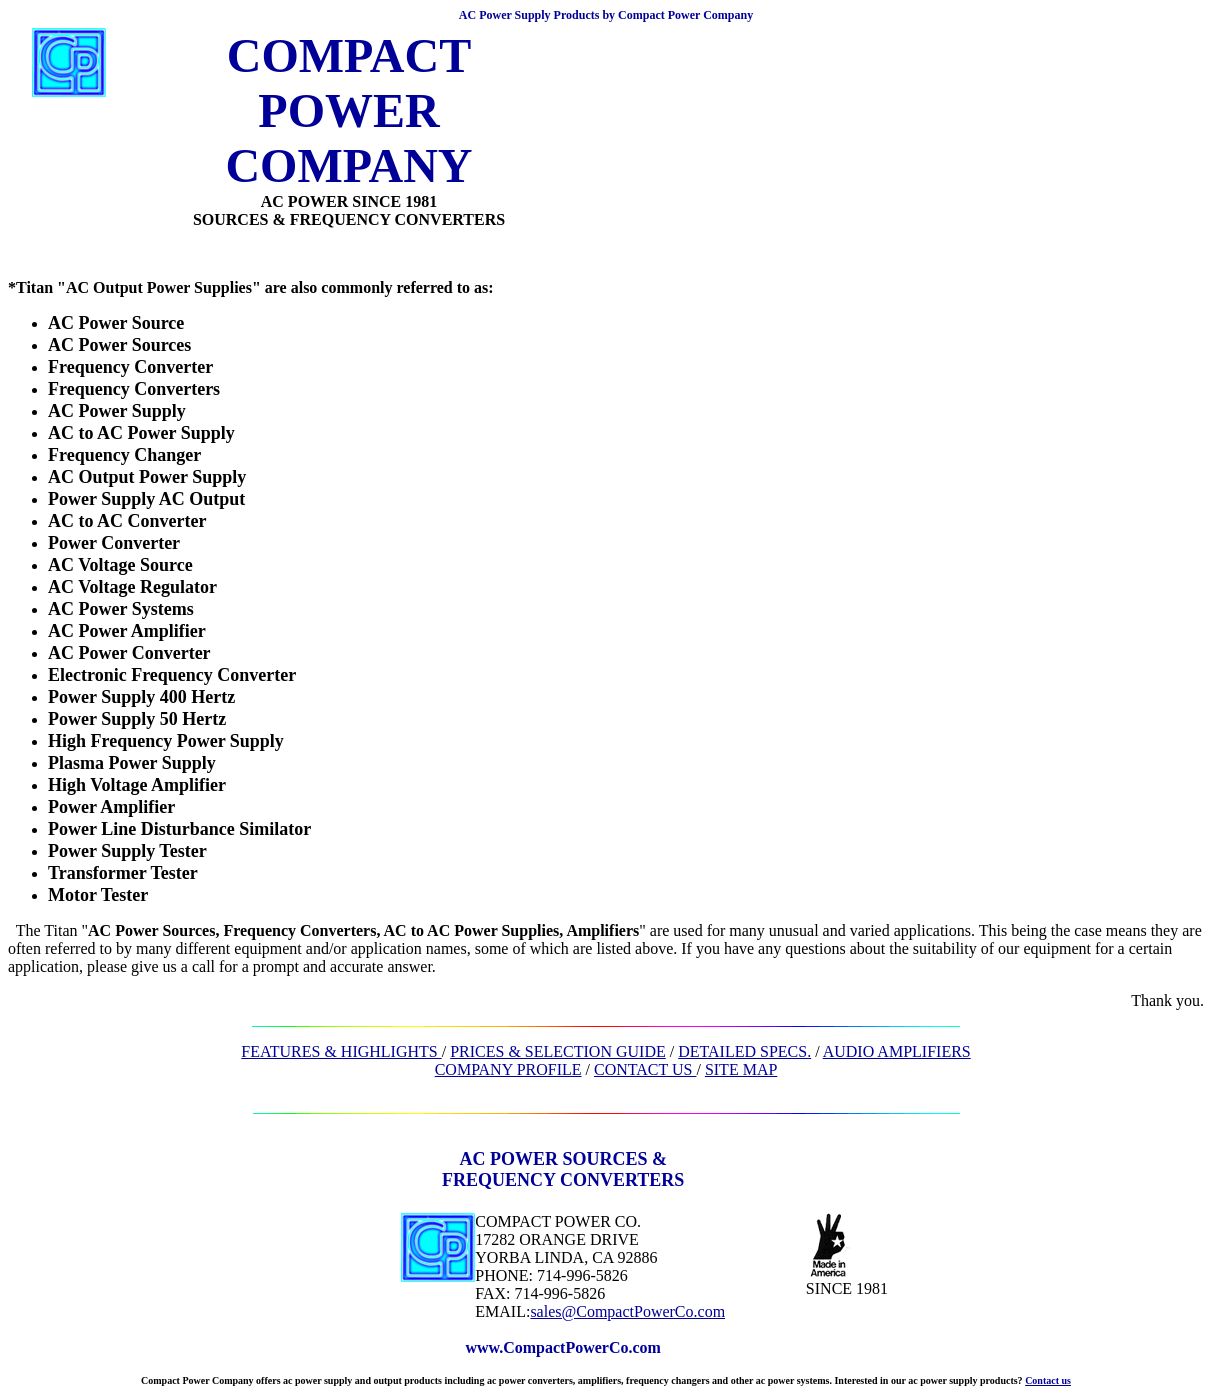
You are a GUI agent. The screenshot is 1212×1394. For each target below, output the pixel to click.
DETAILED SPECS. (744, 1051)
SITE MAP (741, 1069)
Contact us (1048, 1380)
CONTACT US (645, 1069)
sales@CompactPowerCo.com (627, 1311)
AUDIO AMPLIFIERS (897, 1051)
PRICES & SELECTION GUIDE (558, 1051)
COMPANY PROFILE (508, 1069)
